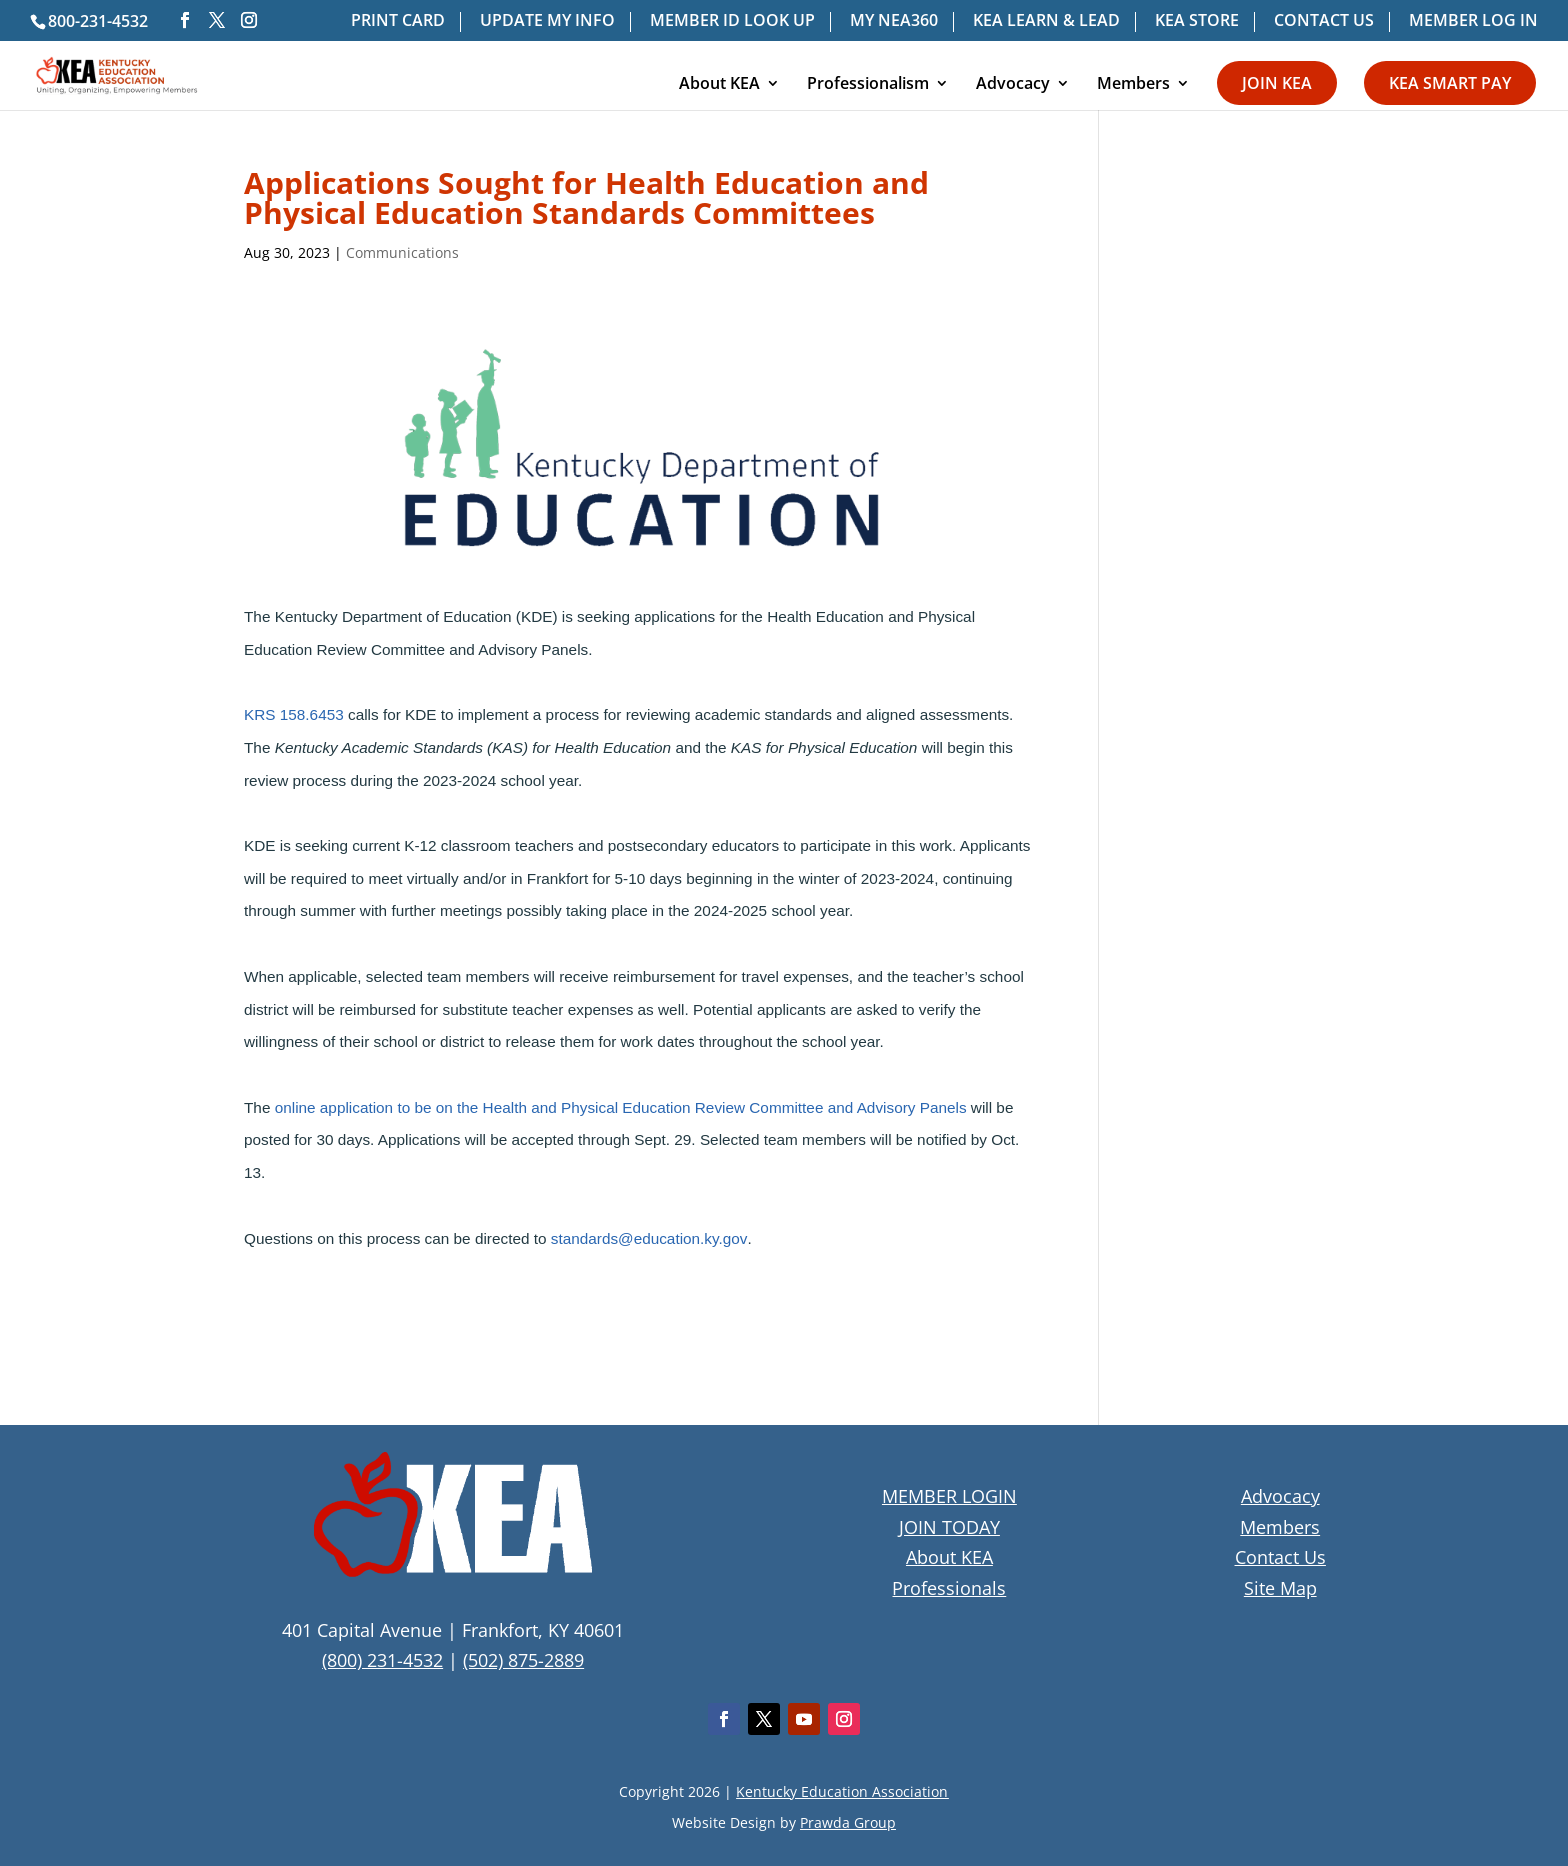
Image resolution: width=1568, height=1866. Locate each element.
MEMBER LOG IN (1473, 21)
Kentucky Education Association (842, 1791)
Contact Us (1280, 1557)
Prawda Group (848, 1822)
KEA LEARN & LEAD (1046, 21)
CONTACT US (1324, 21)
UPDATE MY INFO (547, 21)
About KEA (719, 85)
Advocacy (1013, 85)
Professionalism (868, 85)
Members (1133, 85)
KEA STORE (1197, 21)
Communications (402, 252)
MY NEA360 (894, 21)
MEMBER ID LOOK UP (732, 21)
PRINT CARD (398, 21)
